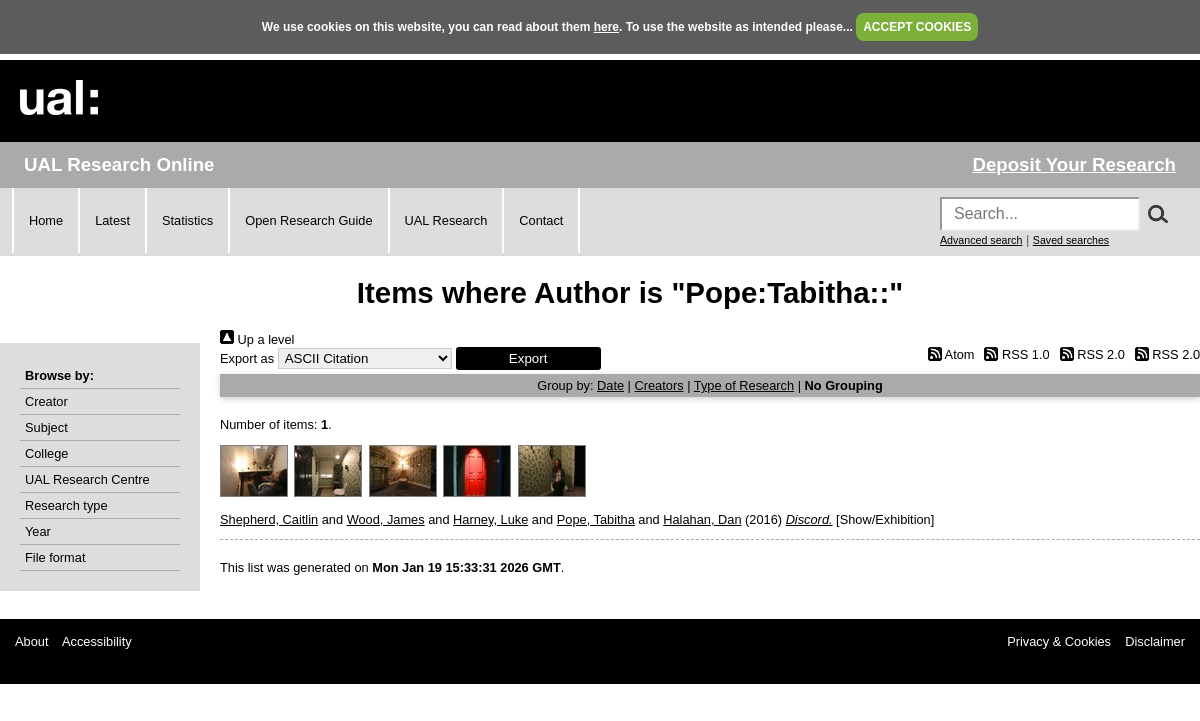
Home (46, 220)
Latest (112, 220)
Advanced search (981, 240)
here (606, 27)
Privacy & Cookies (1059, 641)
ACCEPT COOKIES (917, 27)
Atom (947, 354)
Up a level (257, 339)
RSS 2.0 (1089, 354)
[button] (528, 358)
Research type (66, 505)
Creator (46, 401)
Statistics (187, 220)
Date (610, 385)
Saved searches (1071, 240)
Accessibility (97, 641)
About (31, 641)
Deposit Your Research (1074, 164)
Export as (247, 358)
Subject (46, 427)
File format (55, 557)
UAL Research (446, 220)
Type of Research (744, 385)
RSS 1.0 (1014, 354)
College (46, 453)
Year (38, 531)
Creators (659, 385)
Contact (541, 220)
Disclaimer (1155, 641)
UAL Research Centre (87, 479)
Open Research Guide (308, 220)
